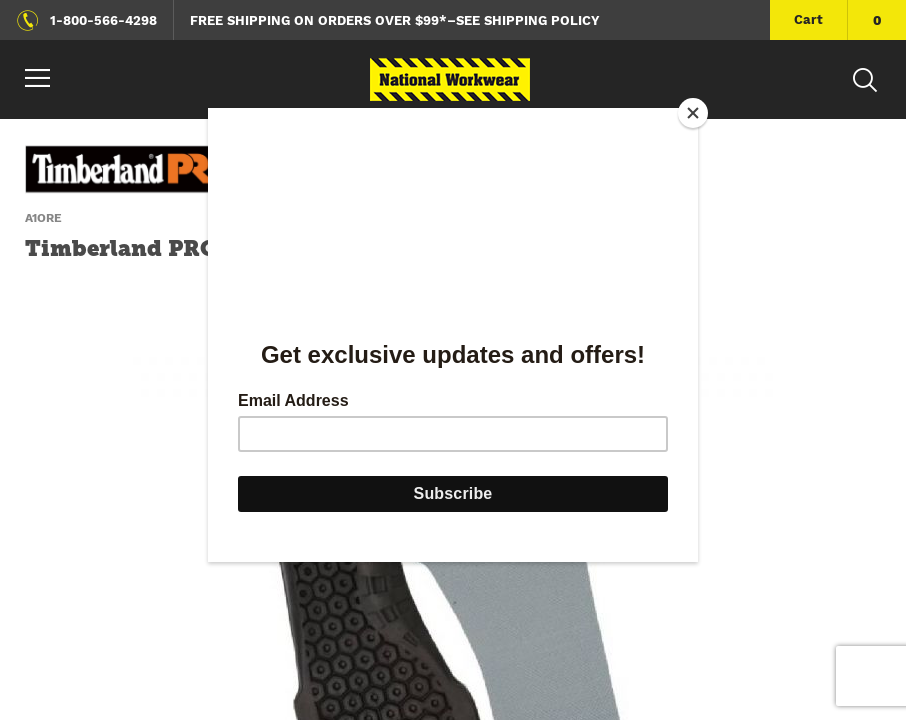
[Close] (693, 113)
